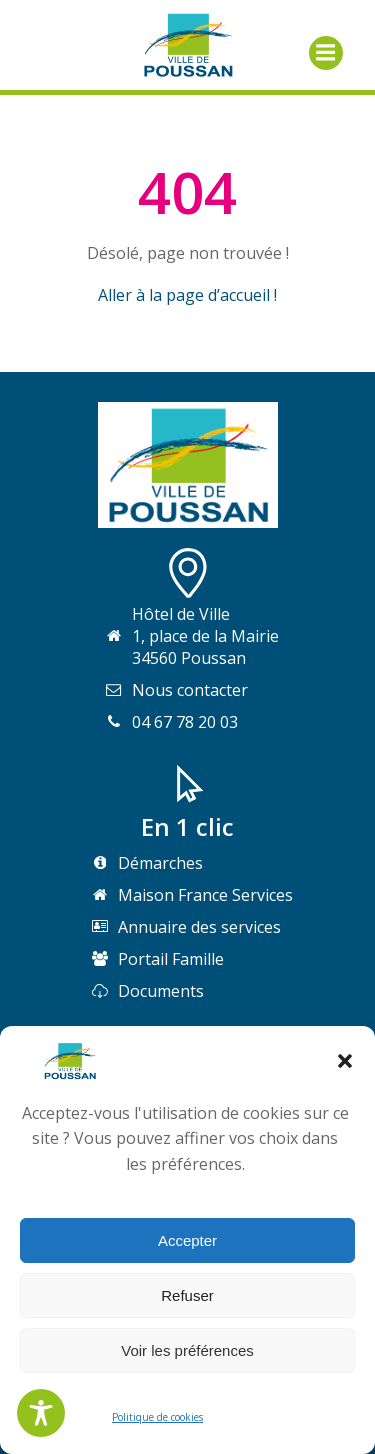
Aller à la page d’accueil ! (187, 295)
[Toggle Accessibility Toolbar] (41, 1413)
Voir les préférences (187, 1350)
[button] (345, 1061)
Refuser (187, 1295)
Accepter (187, 1240)
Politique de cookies (157, 1417)
